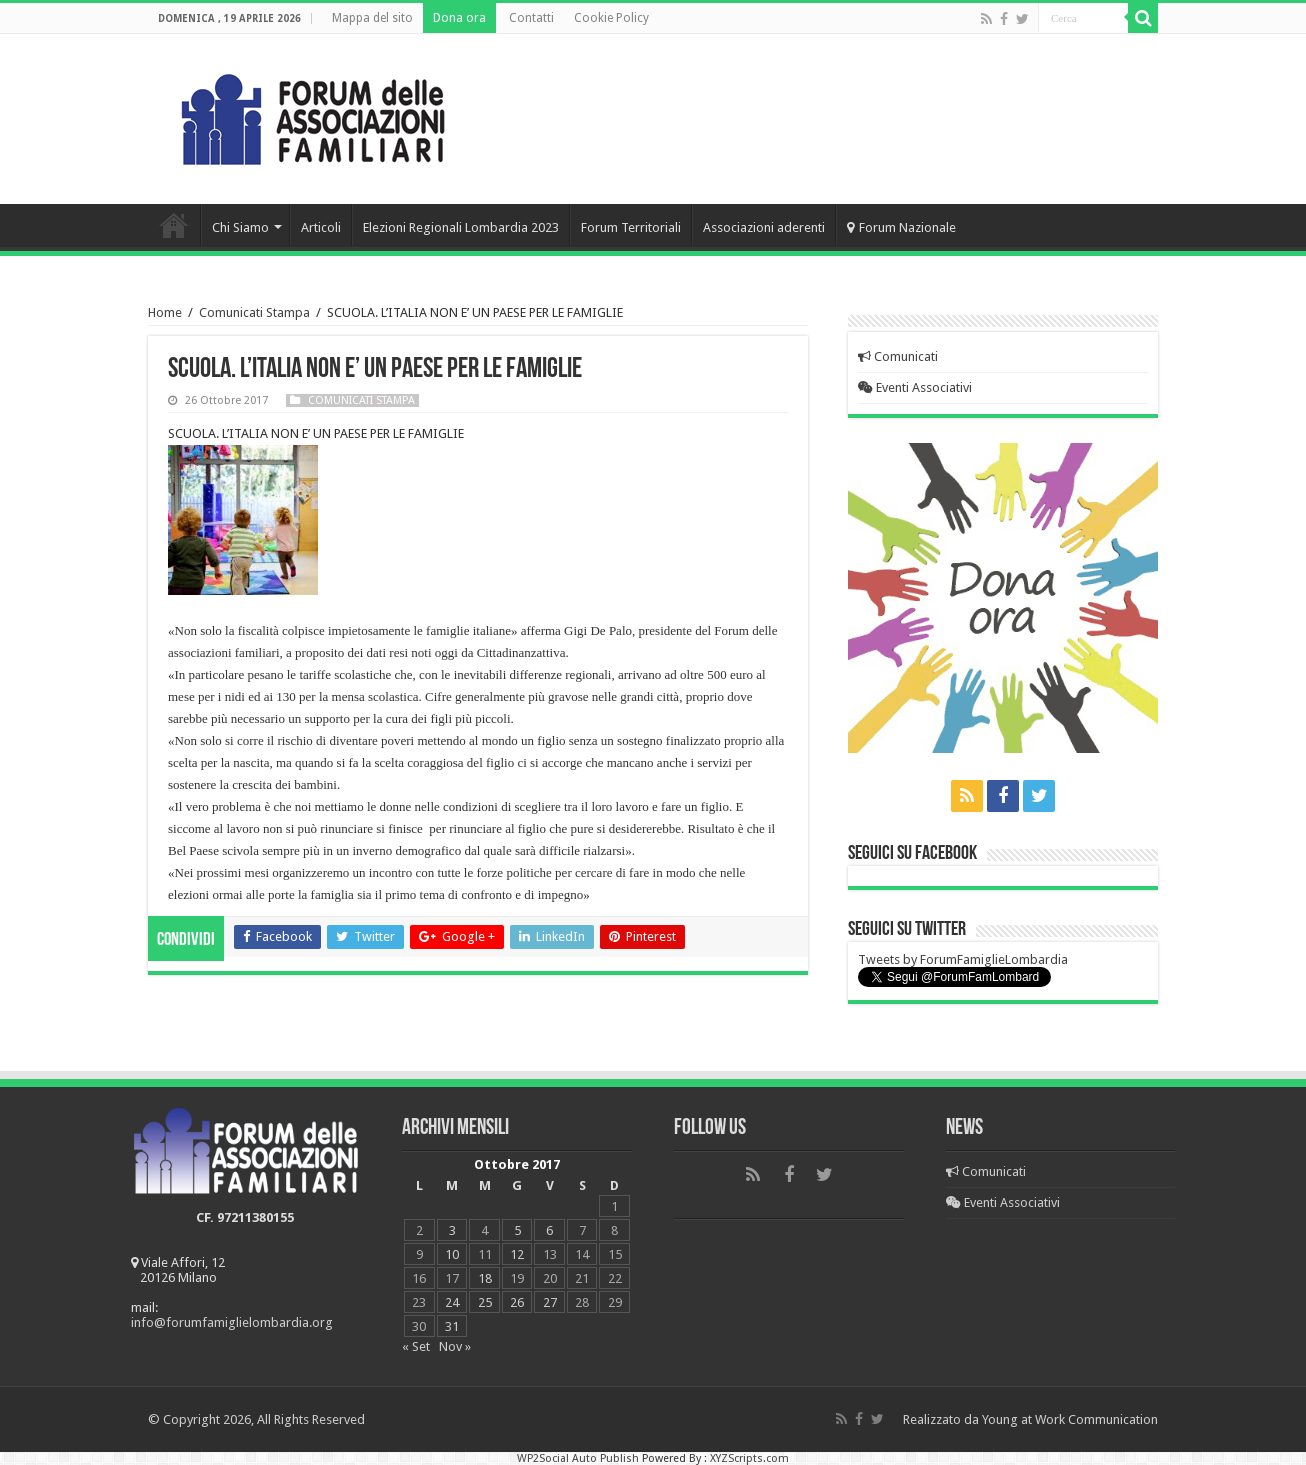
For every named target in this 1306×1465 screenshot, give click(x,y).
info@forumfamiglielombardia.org (232, 1322)
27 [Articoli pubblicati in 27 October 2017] (550, 1302)
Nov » (455, 1346)
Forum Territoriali (631, 227)
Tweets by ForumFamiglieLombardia (963, 959)
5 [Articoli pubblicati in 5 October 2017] (517, 1230)
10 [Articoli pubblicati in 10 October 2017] (452, 1254)
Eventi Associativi (915, 387)
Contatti (531, 18)
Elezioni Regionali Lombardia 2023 (461, 227)
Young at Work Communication (1070, 1419)
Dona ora (459, 18)
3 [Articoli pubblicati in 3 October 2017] (452, 1230)
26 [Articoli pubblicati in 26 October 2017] (517, 1302)
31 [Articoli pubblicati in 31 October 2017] (452, 1326)
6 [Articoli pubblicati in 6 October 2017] (549, 1230)
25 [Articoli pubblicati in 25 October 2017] (485, 1302)
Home (174, 225)
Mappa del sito (372, 18)
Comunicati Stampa (254, 312)
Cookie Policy (611, 18)
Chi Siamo (240, 227)
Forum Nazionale (901, 227)
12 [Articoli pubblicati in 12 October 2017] (517, 1254)
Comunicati (898, 356)
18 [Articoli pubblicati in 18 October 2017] (485, 1278)
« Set (416, 1346)
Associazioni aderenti (764, 227)
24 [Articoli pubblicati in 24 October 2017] (452, 1302)
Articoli (321, 227)
